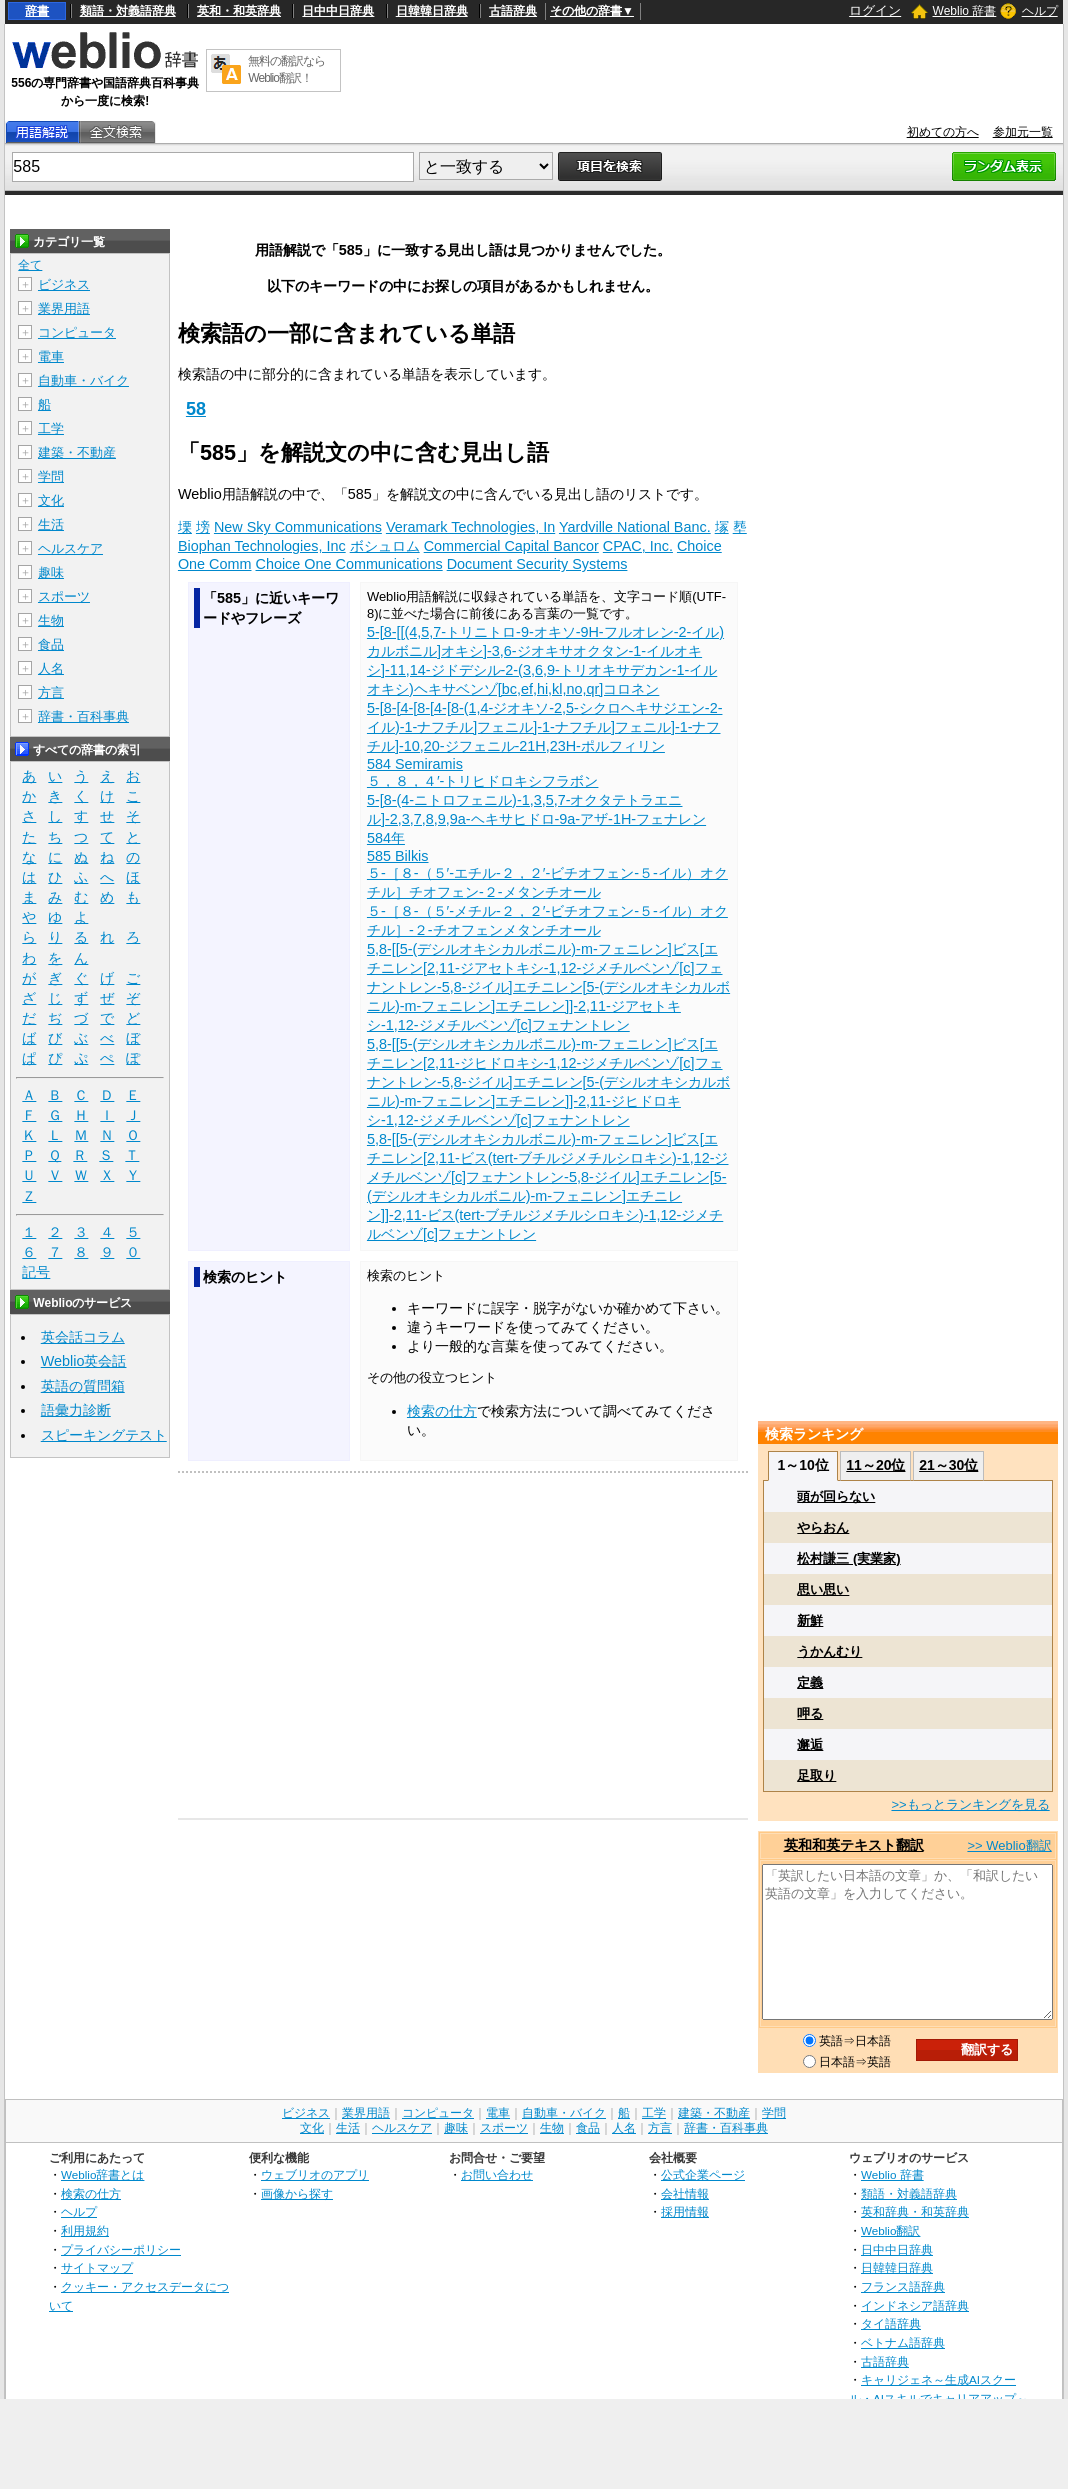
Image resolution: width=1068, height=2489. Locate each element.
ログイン (875, 10)
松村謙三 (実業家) (848, 1558)
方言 (51, 692)
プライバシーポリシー (121, 2249)
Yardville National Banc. (635, 527)
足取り (816, 1775)
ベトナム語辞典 (903, 2342)
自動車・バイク (83, 380)
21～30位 (948, 1465)
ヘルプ (1040, 11)
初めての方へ (943, 132)
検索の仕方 (442, 1411)
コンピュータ (77, 332)
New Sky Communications (298, 527)
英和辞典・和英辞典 (915, 2211)
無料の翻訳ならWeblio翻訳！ (286, 69)
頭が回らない (836, 1496)
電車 (51, 356)
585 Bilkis (398, 856)
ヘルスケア (70, 548)
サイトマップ (97, 2267)
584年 (386, 838)
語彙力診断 (76, 1410)
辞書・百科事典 (83, 716)
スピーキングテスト (104, 1435)
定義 (810, 1682)
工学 (51, 428)
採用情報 (685, 2211)
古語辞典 (513, 11)
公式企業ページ (703, 2174)
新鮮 (810, 1620)
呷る (810, 1713)
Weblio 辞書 (965, 11)
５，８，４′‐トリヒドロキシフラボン (483, 781)
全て (30, 265)
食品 (51, 644)
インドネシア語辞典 (915, 2305)
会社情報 (685, 2193)
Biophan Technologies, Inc (262, 546)
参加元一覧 (1023, 132)
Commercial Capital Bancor (511, 546)
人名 (51, 668)
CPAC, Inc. (638, 546)
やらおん (823, 1527)
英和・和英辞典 (239, 11)
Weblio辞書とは (102, 2174)
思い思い (823, 1589)
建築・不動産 (77, 452)
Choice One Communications (349, 564)
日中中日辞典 (338, 11)
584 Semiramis (415, 764)
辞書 (37, 11)
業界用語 (64, 308)
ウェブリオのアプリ (315, 2174)
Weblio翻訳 (890, 2230)
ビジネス (64, 284)
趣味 (51, 572)
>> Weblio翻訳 (1009, 1845)
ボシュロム (385, 546)
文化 (51, 500)
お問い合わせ (497, 2174)
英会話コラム (83, 1337)
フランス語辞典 (903, 2286)
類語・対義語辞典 (128, 11)
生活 (51, 524)
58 (196, 409)
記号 (36, 1272)
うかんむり (829, 1651)
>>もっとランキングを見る (970, 1804)
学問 (51, 476)
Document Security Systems (537, 564)
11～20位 (875, 1465)
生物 (51, 620)
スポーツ (64, 596)
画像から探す (297, 2193)
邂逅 (810, 1744)
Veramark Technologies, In (470, 527)
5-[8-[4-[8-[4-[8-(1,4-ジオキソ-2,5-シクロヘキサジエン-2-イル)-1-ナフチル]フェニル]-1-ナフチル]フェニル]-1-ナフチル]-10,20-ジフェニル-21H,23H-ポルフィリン (545, 727)
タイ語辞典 (891, 2323)
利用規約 (85, 2230)
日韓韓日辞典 (432, 11)
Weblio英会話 (84, 1361)
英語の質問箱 (83, 1386)
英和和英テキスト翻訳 (854, 1845)
